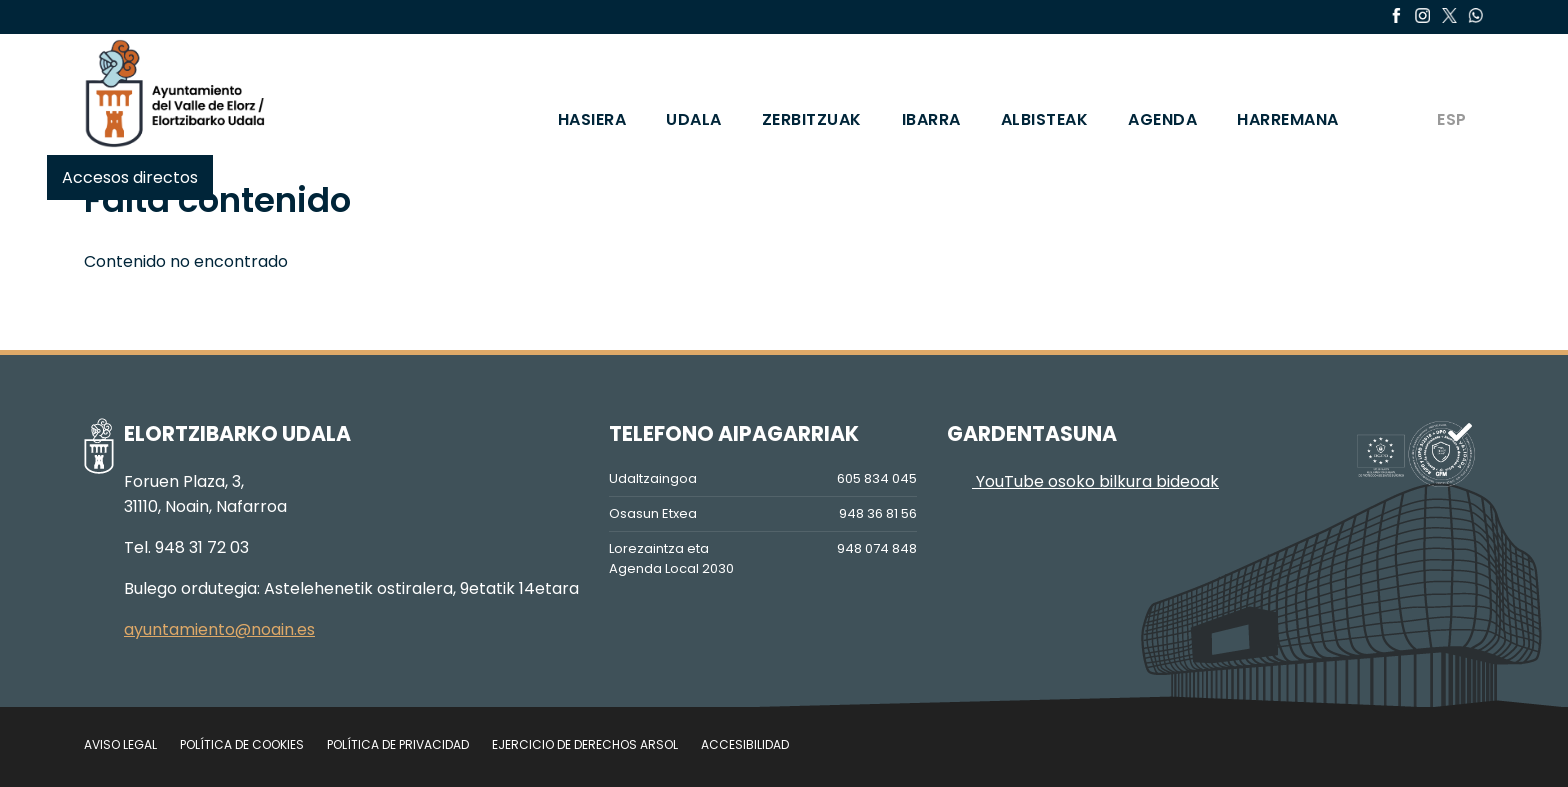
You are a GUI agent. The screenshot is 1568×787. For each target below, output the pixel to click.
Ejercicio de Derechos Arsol (585, 744)
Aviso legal (120, 744)
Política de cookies (242, 744)
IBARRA (931, 119)
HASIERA (592, 119)
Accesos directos (130, 177)
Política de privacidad (398, 744)
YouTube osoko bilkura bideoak (1083, 481)
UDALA (694, 119)
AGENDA (1162, 119)
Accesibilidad (745, 744)
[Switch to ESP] (1450, 93)
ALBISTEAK (1045, 119)
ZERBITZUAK (812, 119)
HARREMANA (1288, 119)
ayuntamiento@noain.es (219, 629)
